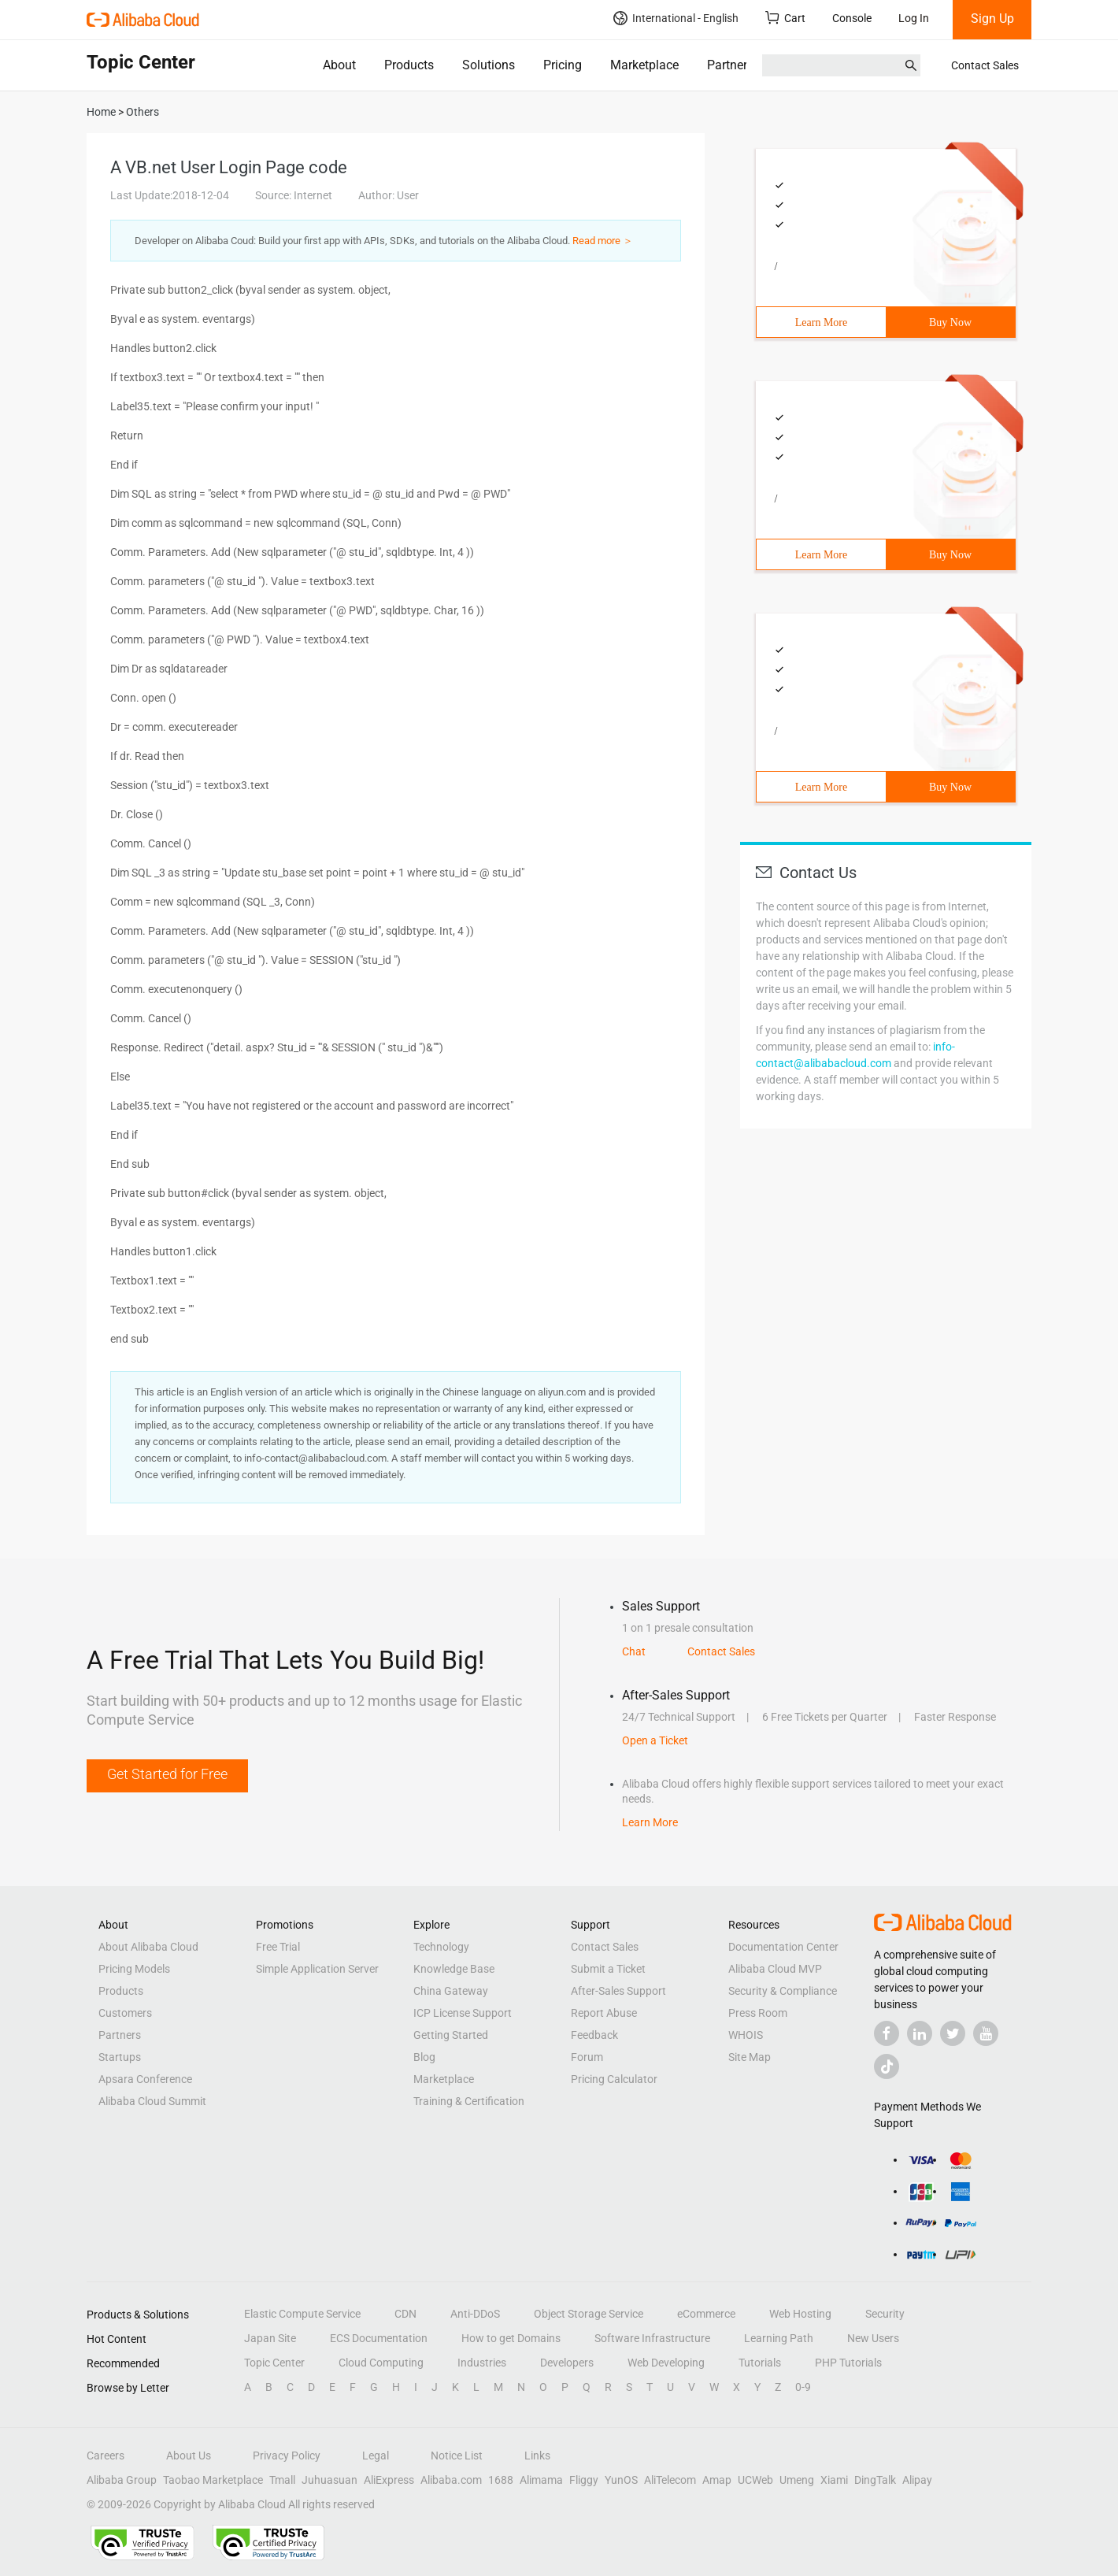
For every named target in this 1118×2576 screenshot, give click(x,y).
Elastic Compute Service (302, 2313)
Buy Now (950, 322)
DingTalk (875, 2480)
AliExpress (389, 2480)
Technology (441, 1946)
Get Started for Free (167, 1774)
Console (852, 18)
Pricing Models (134, 1969)
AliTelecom (670, 2480)
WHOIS (745, 2035)
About (339, 64)
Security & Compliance (782, 1991)
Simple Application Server (317, 1969)
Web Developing (666, 2362)
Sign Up (992, 18)
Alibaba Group (122, 2480)
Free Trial (278, 1946)
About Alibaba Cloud (148, 1946)
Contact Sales (985, 65)
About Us (188, 2455)
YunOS (621, 2480)
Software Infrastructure (652, 2338)
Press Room (757, 2013)
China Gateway (450, 1991)
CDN (405, 2313)
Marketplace (644, 64)
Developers (567, 2362)
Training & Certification (468, 2101)
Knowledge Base (453, 1969)
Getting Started (450, 2035)
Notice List (457, 2455)
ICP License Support (462, 2013)
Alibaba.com (451, 2480)
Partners (730, 64)
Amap (716, 2480)
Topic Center (274, 2362)
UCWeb (755, 2480)
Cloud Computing (381, 2362)
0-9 (803, 2387)
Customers (125, 2013)
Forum (587, 2057)
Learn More (821, 322)
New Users (873, 2338)
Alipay (917, 2480)
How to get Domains (511, 2338)
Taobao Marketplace (213, 2480)
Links (537, 2455)
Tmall (282, 2480)
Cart (785, 17)
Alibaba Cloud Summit (152, 2101)
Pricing (562, 64)
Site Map (749, 2057)
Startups (119, 2057)
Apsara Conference (145, 2079)
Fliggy (583, 2480)
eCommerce (706, 2313)
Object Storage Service (588, 2313)
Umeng (796, 2480)
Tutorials (760, 2362)
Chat (634, 1651)
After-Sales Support (618, 1991)
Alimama (541, 2480)
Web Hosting (800, 2313)
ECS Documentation (379, 2338)
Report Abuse (604, 2013)
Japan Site (270, 2338)
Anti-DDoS (475, 2313)
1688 (500, 2480)
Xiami (834, 2480)
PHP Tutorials (848, 2362)
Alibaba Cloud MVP (775, 1969)
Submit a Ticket (608, 1969)
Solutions (488, 64)
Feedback (594, 2035)
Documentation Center (783, 1946)
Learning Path (778, 2338)
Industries (481, 2362)
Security (885, 2313)
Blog (424, 2057)
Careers (105, 2455)
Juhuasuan (329, 2480)
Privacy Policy (286, 2455)
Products (409, 64)
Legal (375, 2455)
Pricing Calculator (614, 2079)
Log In (913, 18)
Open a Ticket (655, 1740)
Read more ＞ (602, 240)
